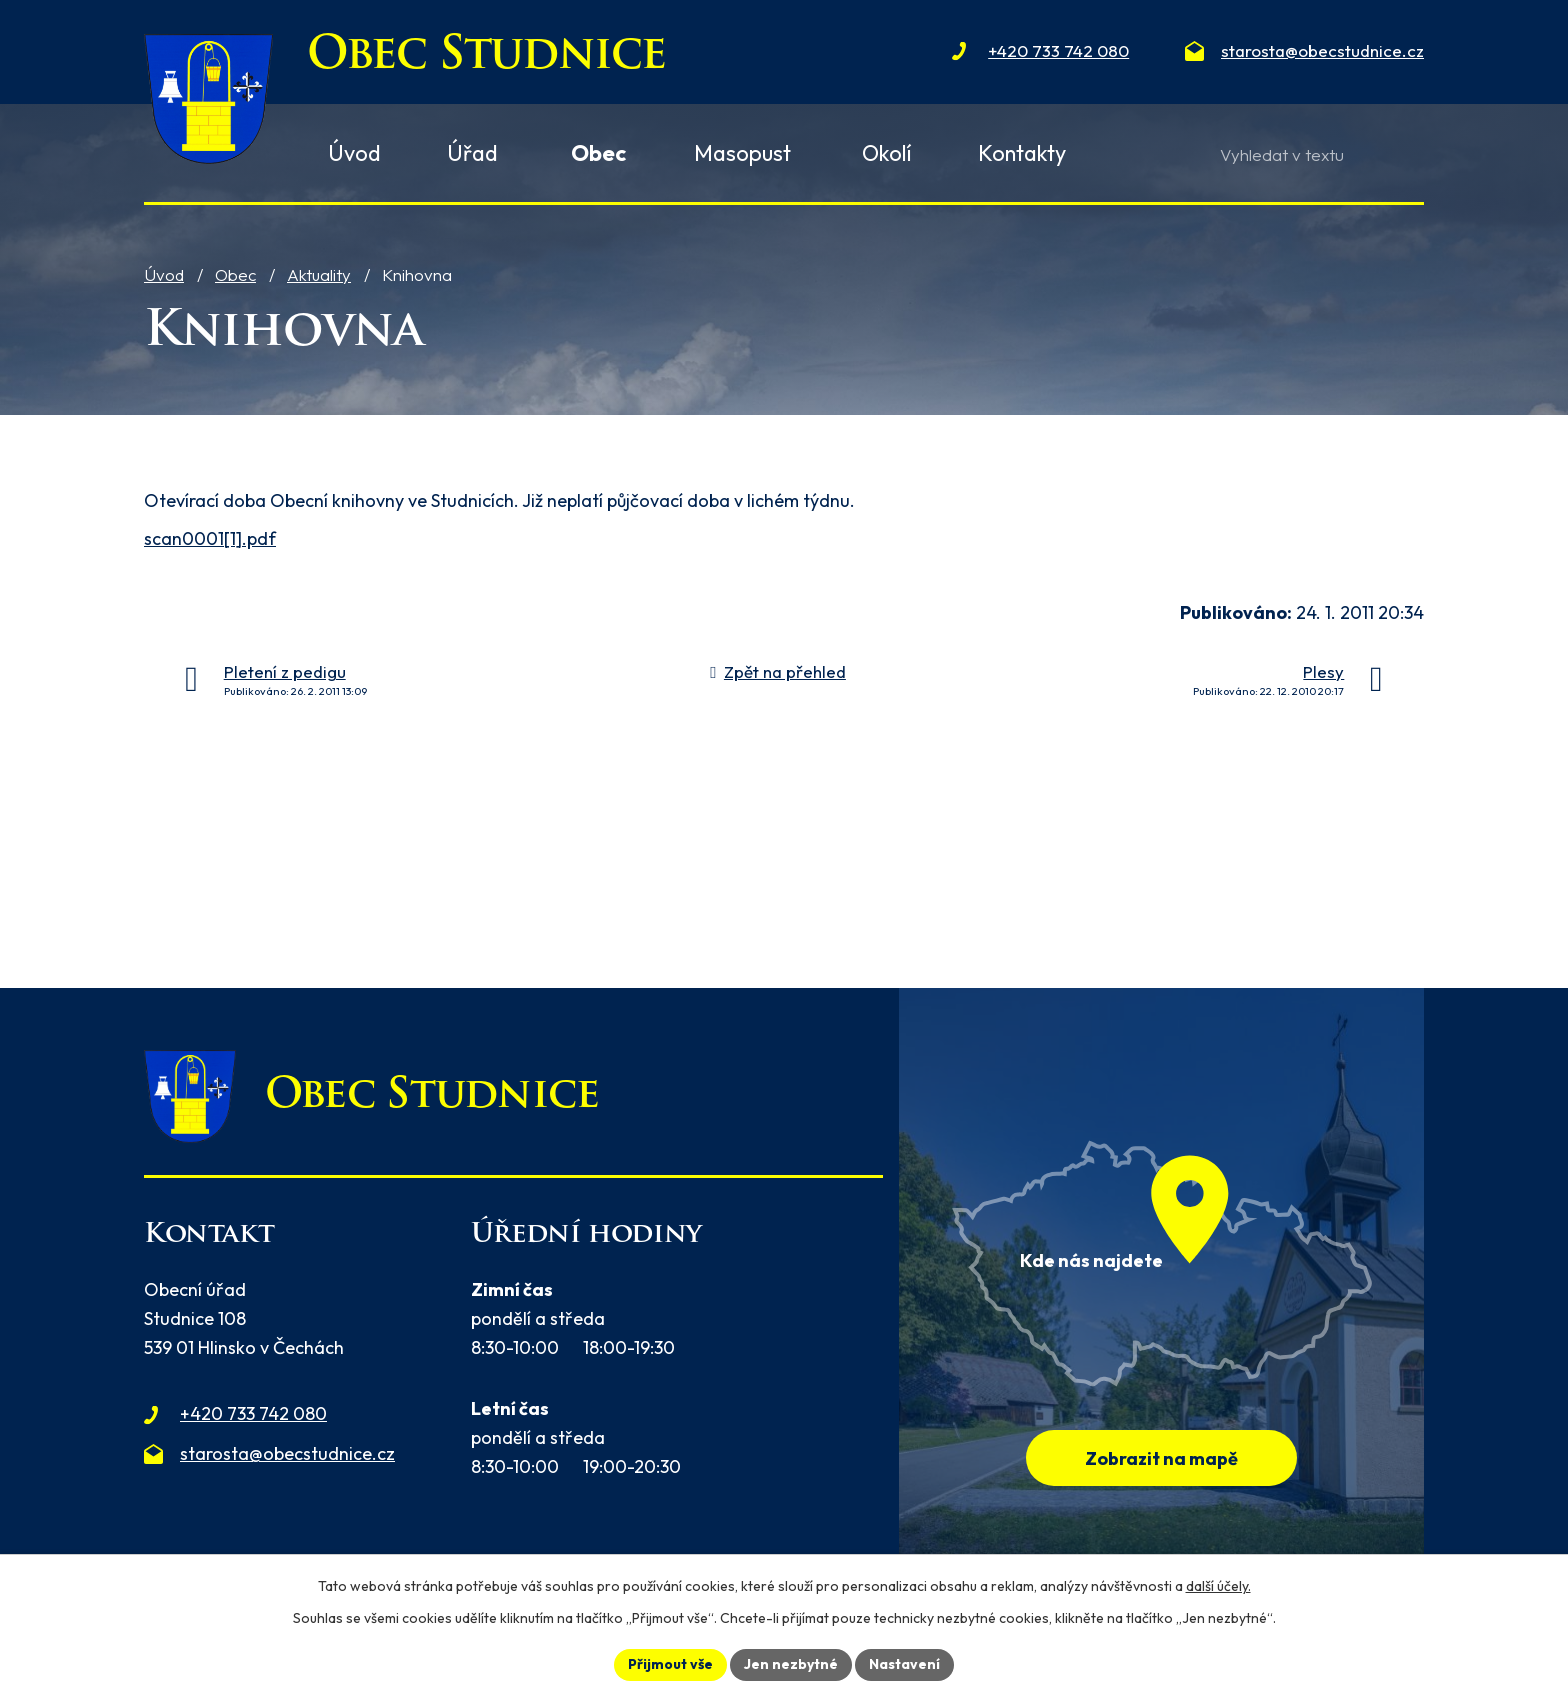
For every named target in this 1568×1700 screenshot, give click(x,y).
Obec (235, 274)
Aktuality (319, 274)
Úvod (164, 274)
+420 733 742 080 (253, 1413)
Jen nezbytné (791, 1664)
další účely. (1218, 1586)
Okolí (887, 153)
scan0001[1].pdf (210, 538)
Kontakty (1022, 153)
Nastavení (904, 1664)
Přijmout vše (670, 1664)
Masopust (742, 153)
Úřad (472, 153)
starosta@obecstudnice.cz (287, 1453)
